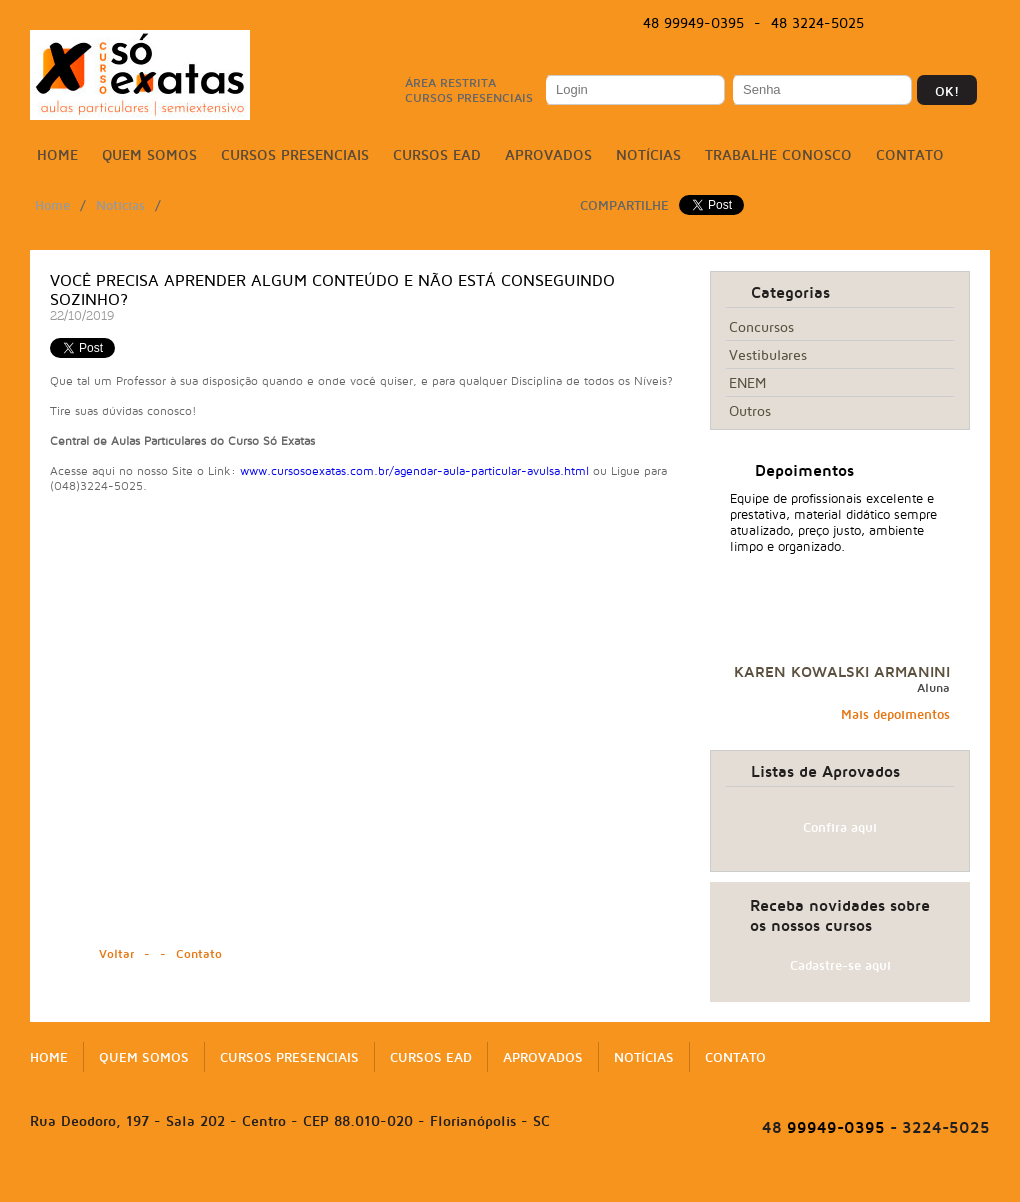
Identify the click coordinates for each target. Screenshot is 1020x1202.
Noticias (120, 205)
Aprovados (548, 154)
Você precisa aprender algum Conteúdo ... (325, 205)
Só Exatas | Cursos (140, 75)
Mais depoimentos (895, 714)
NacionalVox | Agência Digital (510, 1184)
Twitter (937, 24)
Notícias (648, 154)
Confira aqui (840, 827)
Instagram (968, 24)
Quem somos (149, 154)
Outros (750, 410)
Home (57, 154)
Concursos (761, 326)
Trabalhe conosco (778, 154)
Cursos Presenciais (295, 154)
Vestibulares (768, 354)
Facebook (906, 24)
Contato (910, 154)
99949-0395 (823, 1127)
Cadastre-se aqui (840, 965)
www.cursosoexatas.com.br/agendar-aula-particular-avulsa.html (414, 470)
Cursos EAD (437, 154)
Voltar (116, 953)
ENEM (747, 382)
